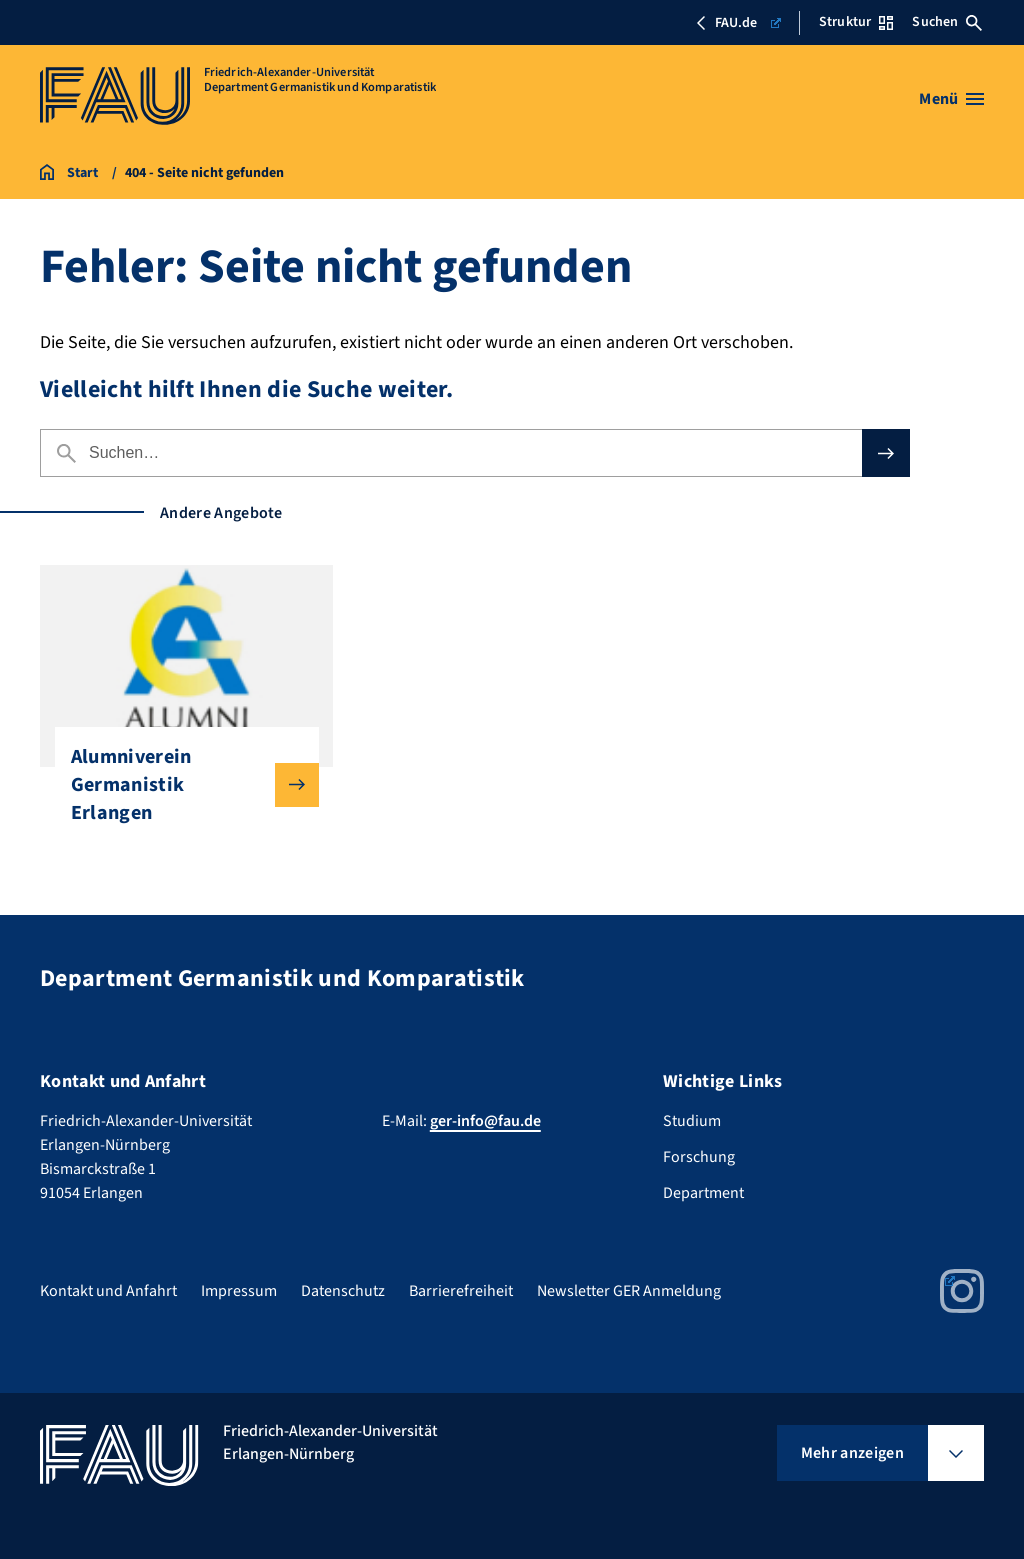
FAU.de (737, 23)
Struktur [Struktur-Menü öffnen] (856, 22)
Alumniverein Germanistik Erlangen (179, 785)
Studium (692, 1121)
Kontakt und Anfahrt (108, 1291)
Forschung (699, 1157)
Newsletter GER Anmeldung (629, 1291)
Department (703, 1193)
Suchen (947, 22)
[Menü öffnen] (951, 99)
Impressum (239, 1291)
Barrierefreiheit (461, 1291)
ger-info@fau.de (485, 1121)
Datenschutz (343, 1291)
